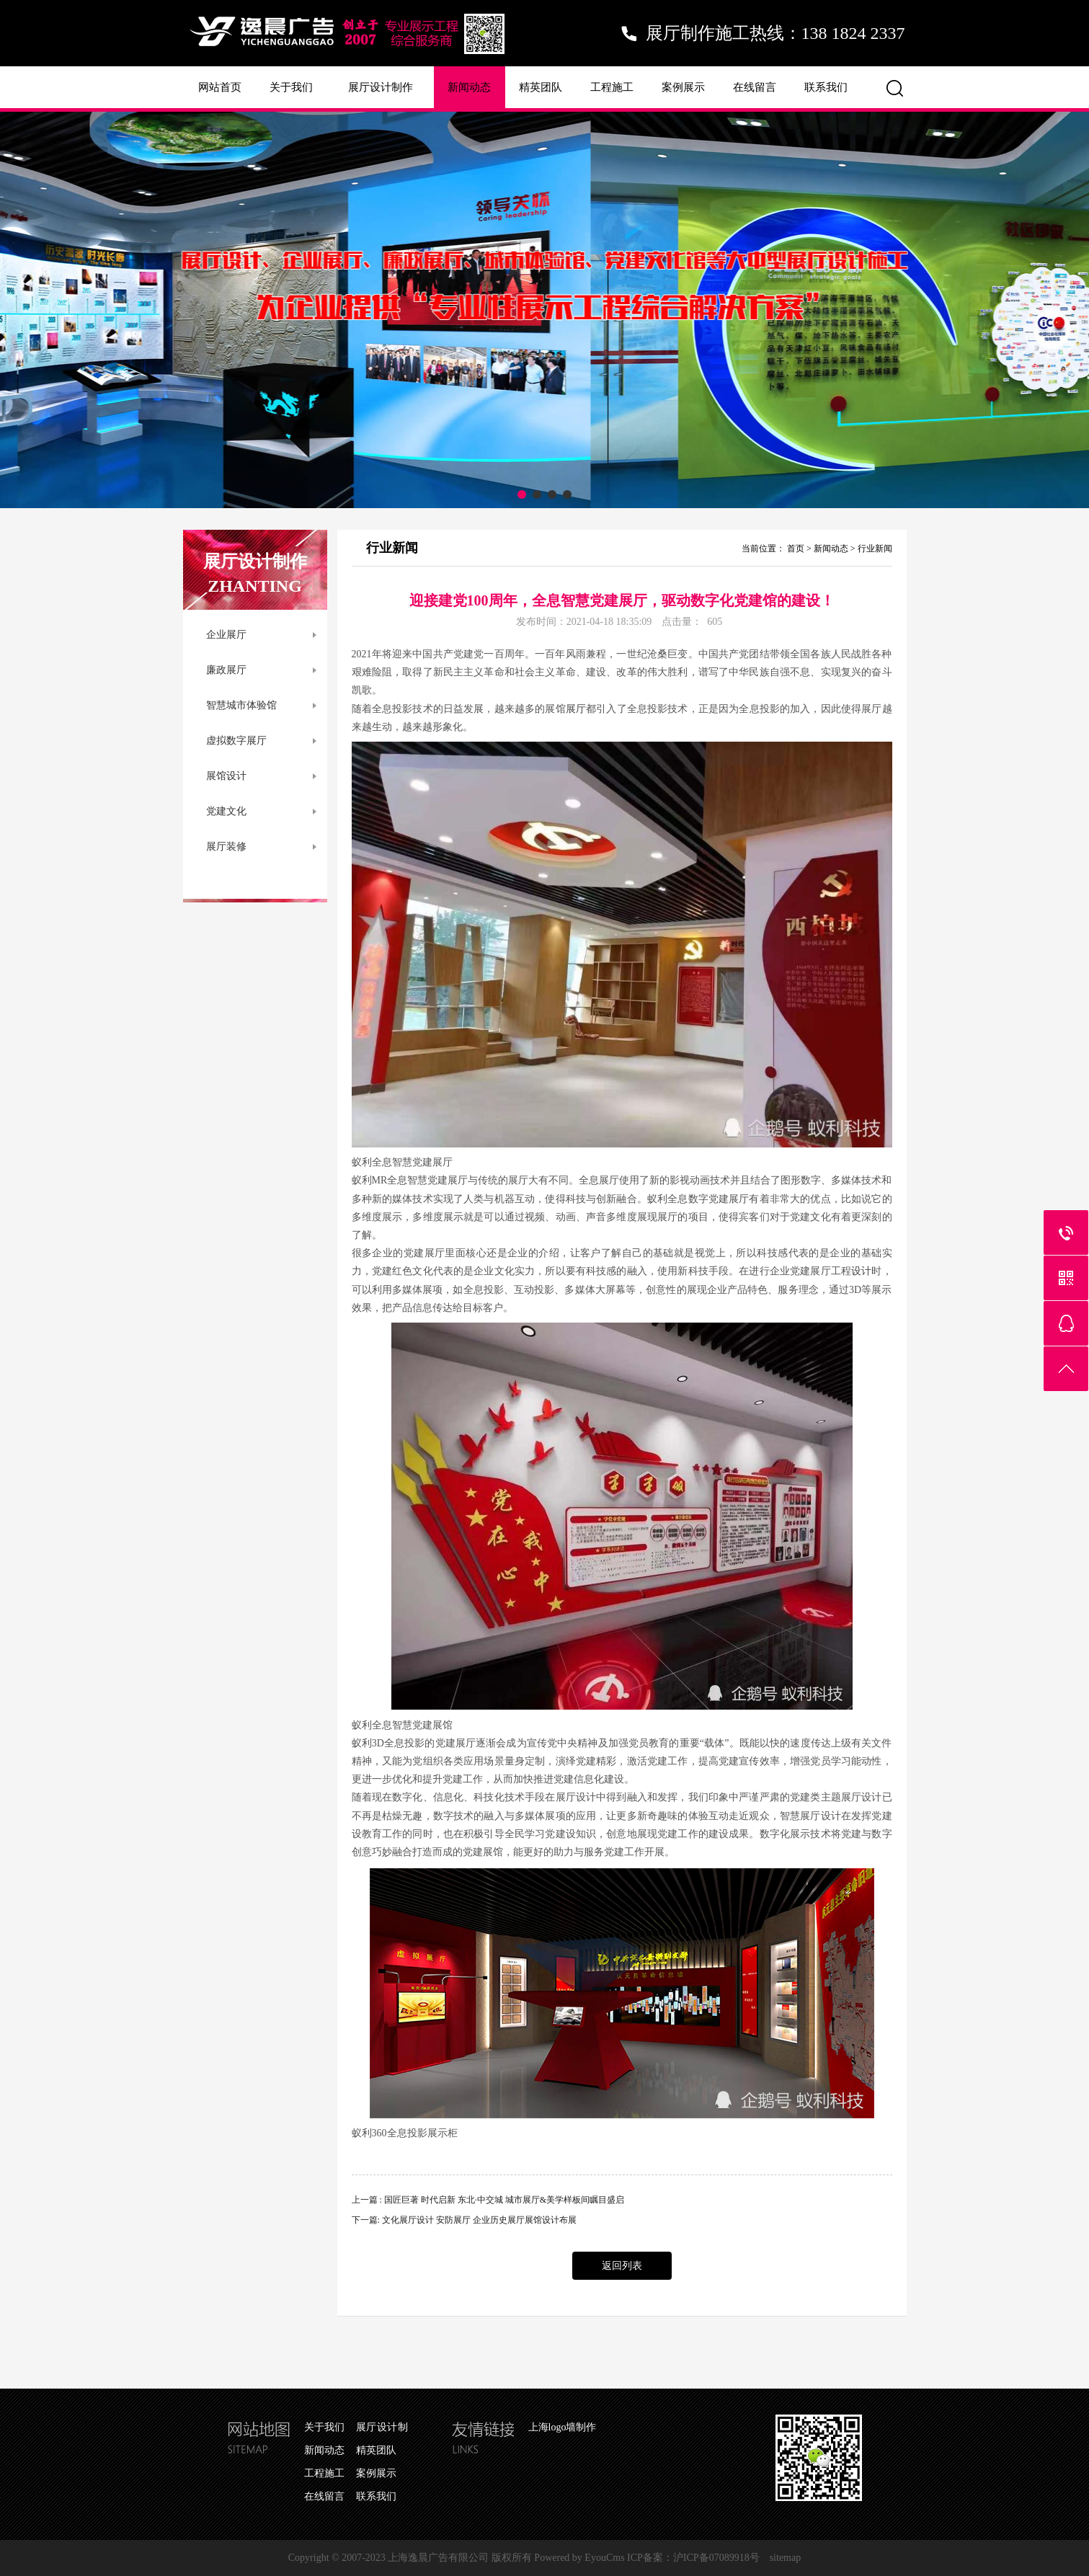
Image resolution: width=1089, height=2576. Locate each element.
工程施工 (612, 87)
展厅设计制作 (380, 87)
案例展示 (683, 87)
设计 (861, 1271)
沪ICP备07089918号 (716, 2557)
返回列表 (622, 2265)
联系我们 (826, 87)
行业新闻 (875, 548)
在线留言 (754, 87)
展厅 (576, 708)
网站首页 (219, 87)
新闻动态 (469, 87)
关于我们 (291, 87)
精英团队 (540, 87)
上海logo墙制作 (562, 2427)
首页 (795, 548)
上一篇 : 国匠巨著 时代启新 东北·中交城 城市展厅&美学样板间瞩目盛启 (488, 2200)
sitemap (785, 2557)
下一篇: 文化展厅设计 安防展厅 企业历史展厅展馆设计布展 (464, 2220)
